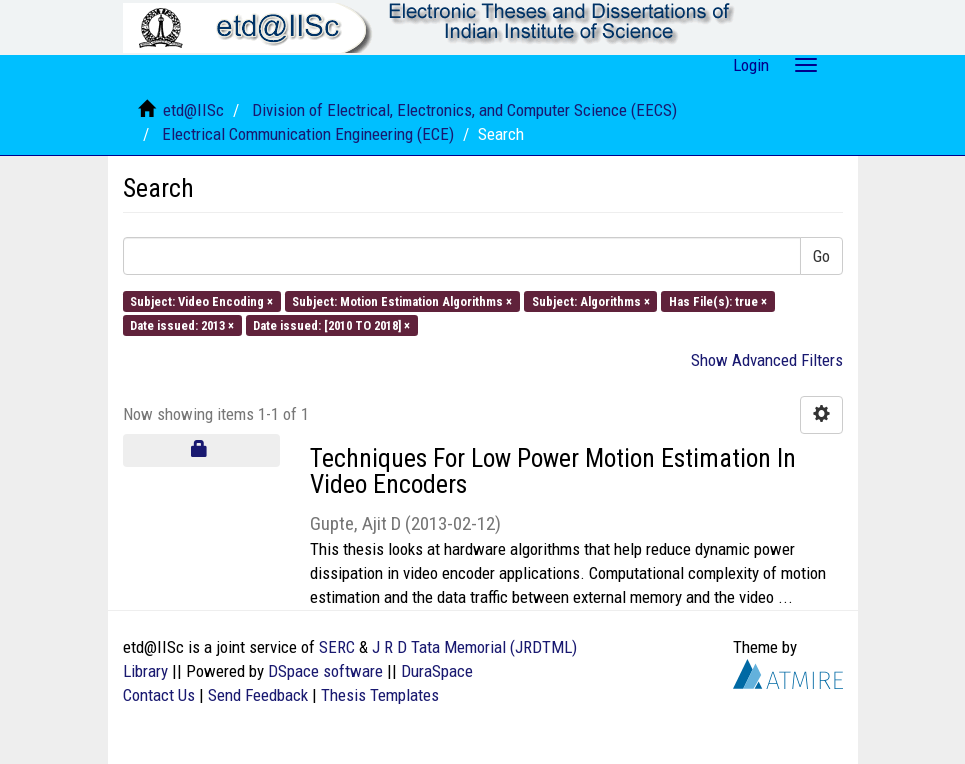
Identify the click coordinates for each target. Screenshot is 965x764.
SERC (337, 647)
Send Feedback (258, 695)
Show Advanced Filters (767, 360)
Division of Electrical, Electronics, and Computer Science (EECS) (464, 110)
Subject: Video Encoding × (201, 300)
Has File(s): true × (718, 300)
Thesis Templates (380, 695)
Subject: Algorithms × (591, 300)
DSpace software (325, 671)
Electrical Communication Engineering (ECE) (308, 134)
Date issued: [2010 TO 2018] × (331, 325)
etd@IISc (193, 110)
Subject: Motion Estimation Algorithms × (402, 300)
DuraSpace (437, 671)
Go (821, 256)
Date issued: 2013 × (182, 325)
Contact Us (159, 695)
